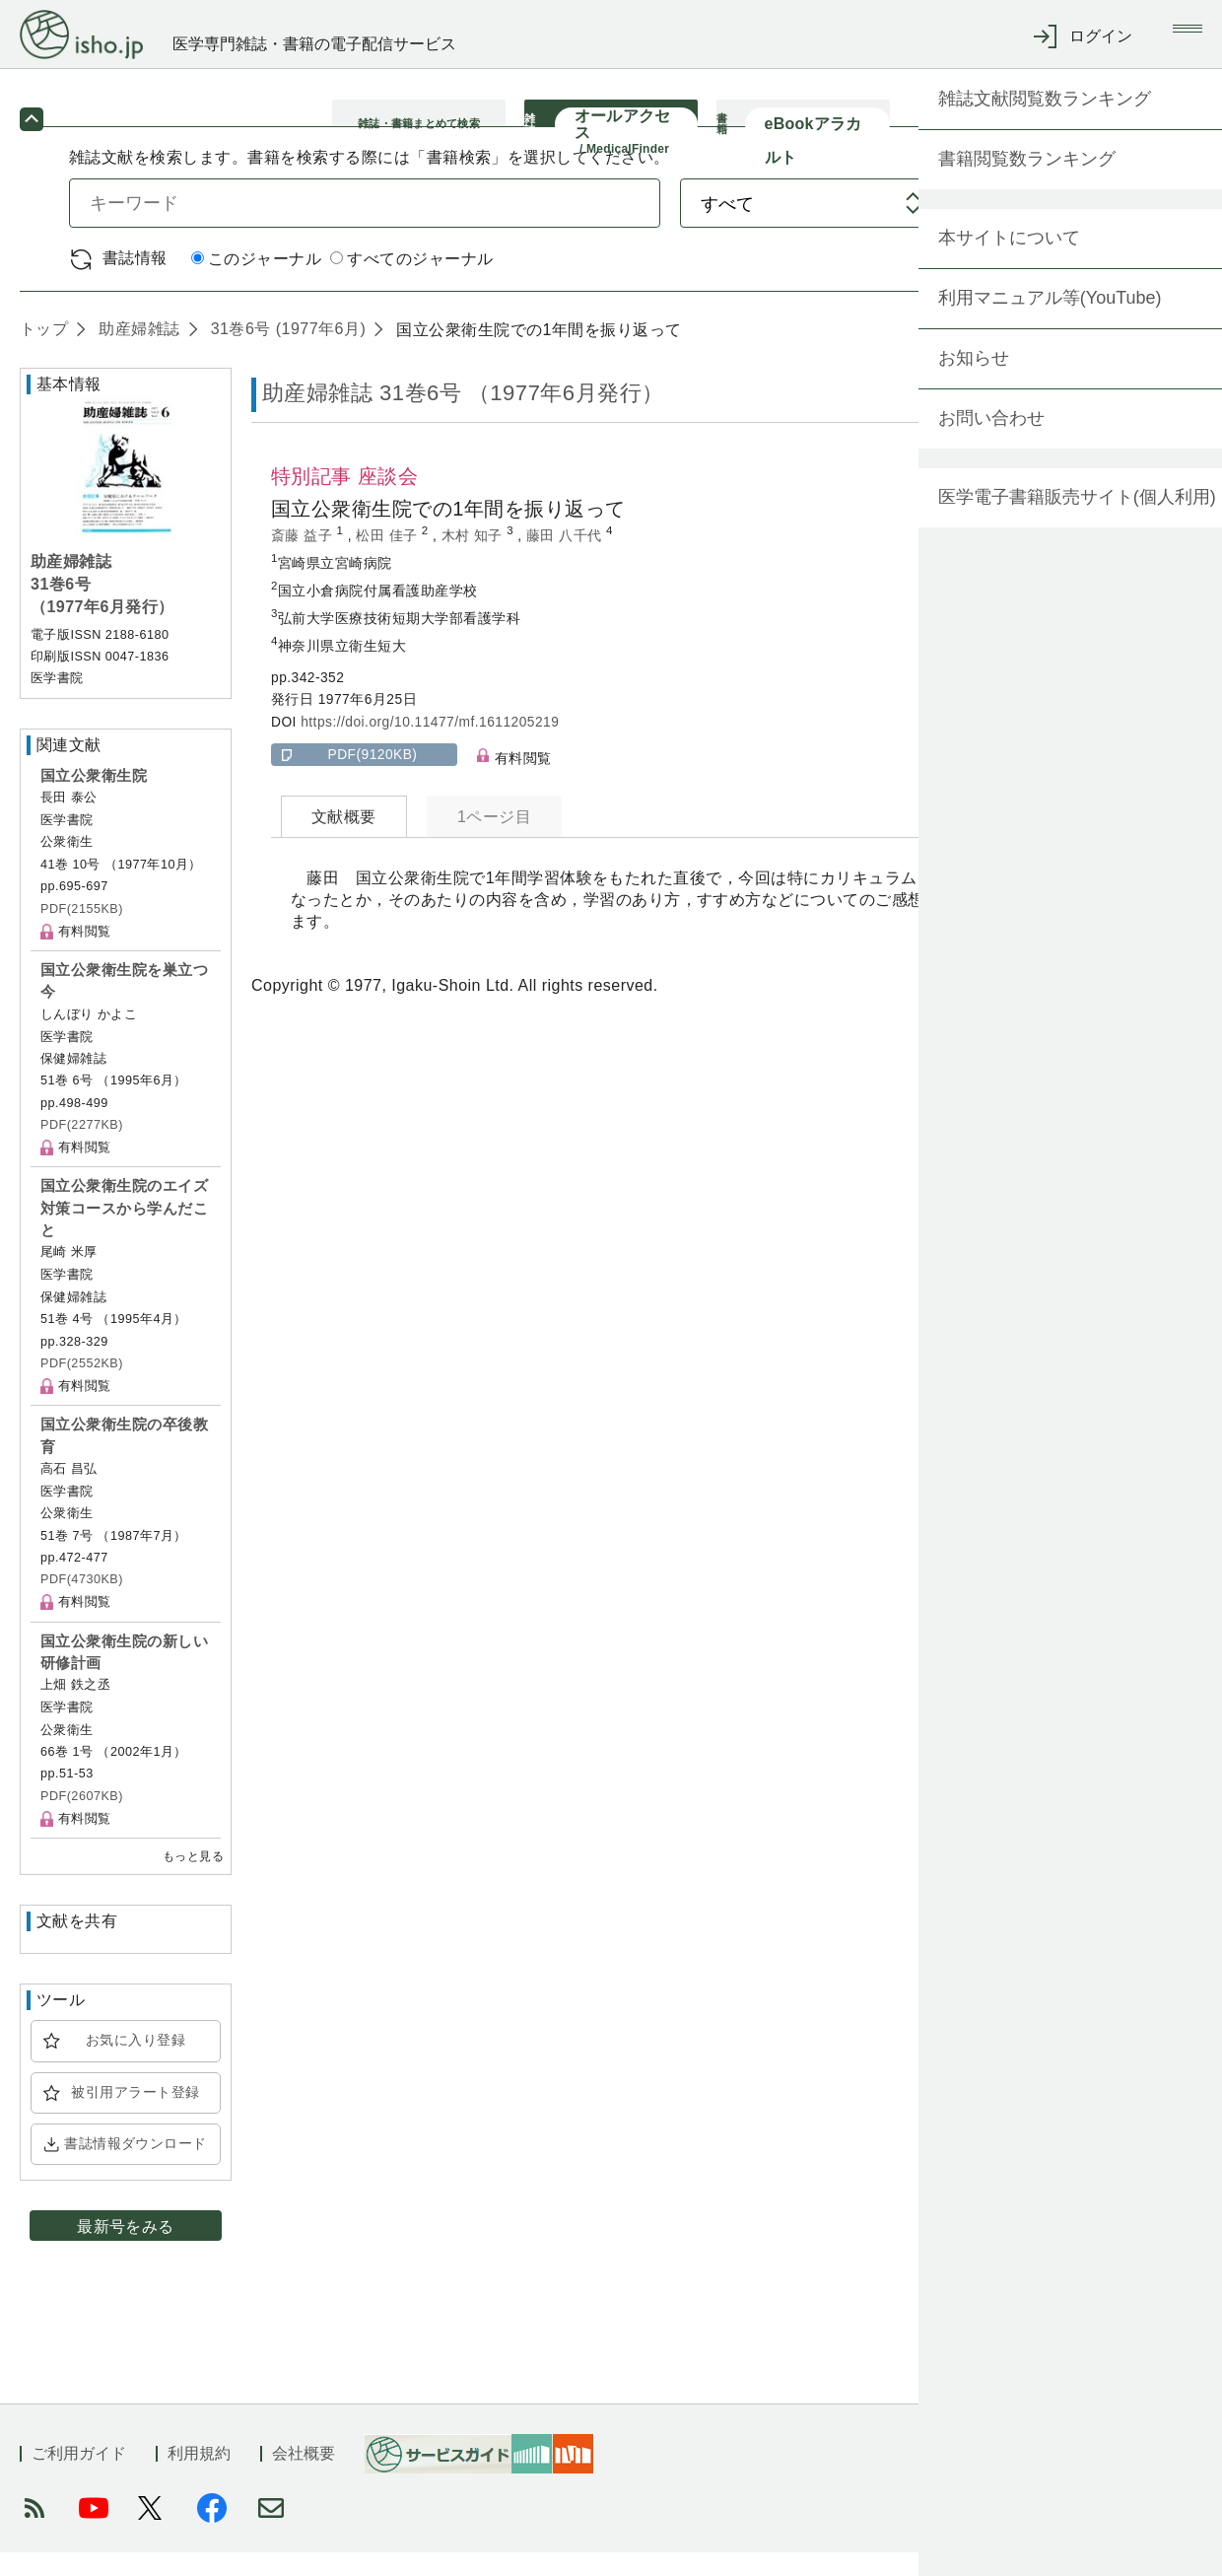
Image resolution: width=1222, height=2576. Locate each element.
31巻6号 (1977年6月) (286, 351)
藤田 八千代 (566, 558)
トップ (44, 351)
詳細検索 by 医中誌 (1082, 281)
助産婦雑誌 (136, 351)
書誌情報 (135, 280)
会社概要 (303, 2477)
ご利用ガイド (79, 2477)
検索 (1072, 225)
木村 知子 (474, 558)
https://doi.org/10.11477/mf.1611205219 (430, 744)
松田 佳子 (389, 558)
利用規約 (199, 2477)
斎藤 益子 (304, 558)
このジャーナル (256, 282)
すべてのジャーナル (411, 282)
